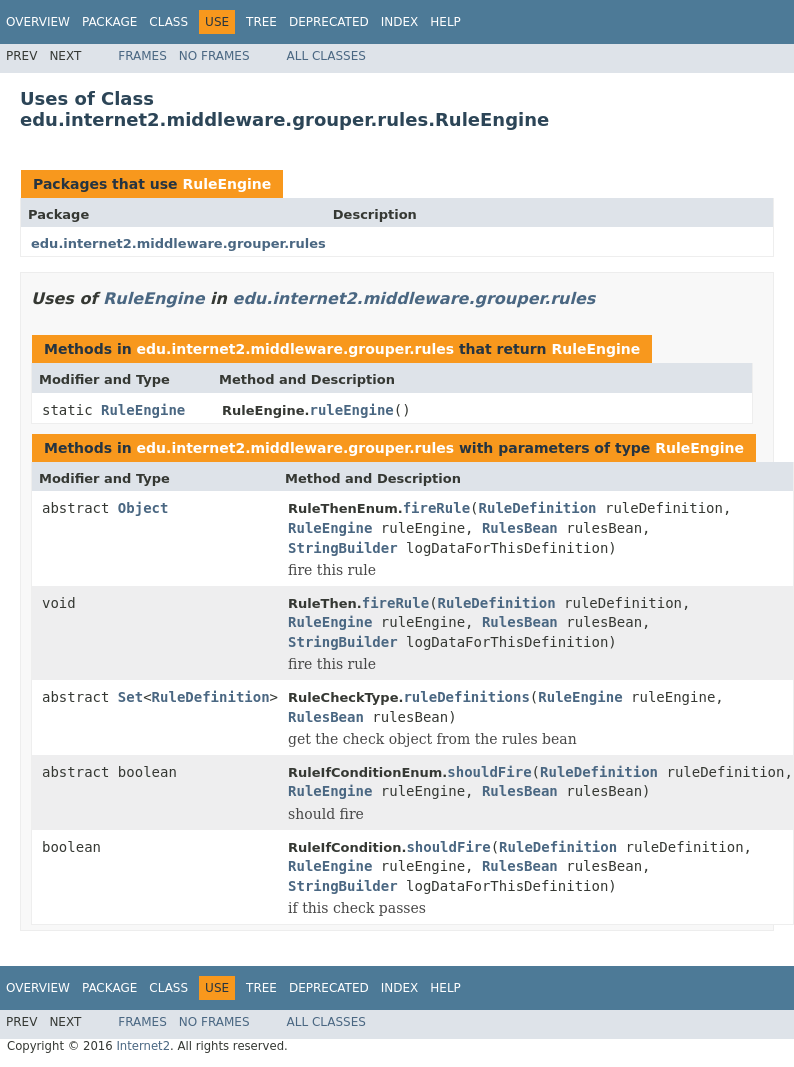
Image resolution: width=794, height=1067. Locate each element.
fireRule (436, 508)
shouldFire (489, 772)
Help (445, 22)
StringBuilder (343, 548)
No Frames (214, 56)
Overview (38, 22)
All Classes (326, 56)
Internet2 (143, 1046)
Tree (261, 22)
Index (400, 22)
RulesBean (520, 528)
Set (130, 697)
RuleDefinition (538, 508)
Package (109, 22)
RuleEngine (226, 184)
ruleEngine (351, 410)
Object (143, 508)
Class (168, 22)
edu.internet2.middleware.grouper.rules (178, 243)
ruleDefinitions (466, 697)
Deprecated (329, 22)
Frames (142, 56)
